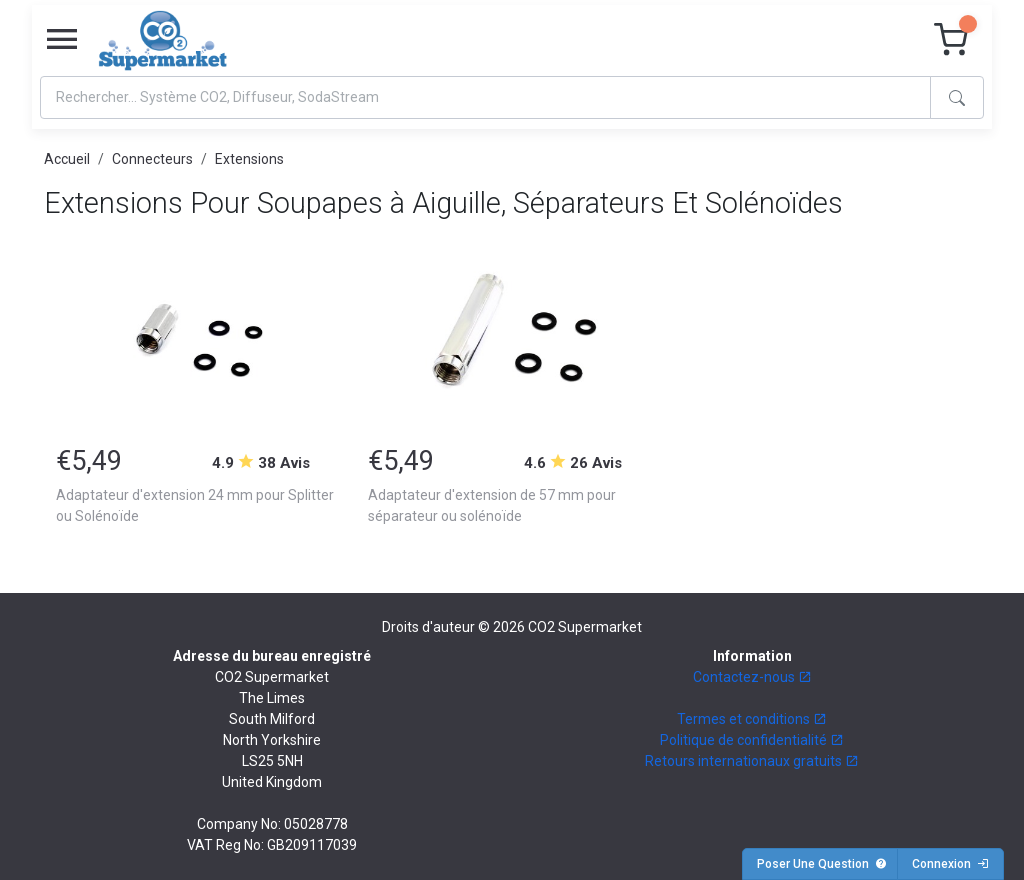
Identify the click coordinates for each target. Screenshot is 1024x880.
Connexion (950, 864)
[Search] (485, 97)
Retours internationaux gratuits (752, 761)
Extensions (249, 159)
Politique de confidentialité (752, 740)
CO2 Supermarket (585, 627)
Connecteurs (152, 159)
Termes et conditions (752, 719)
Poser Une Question (822, 864)
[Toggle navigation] (62, 40)
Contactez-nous (752, 677)
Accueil (67, 159)
